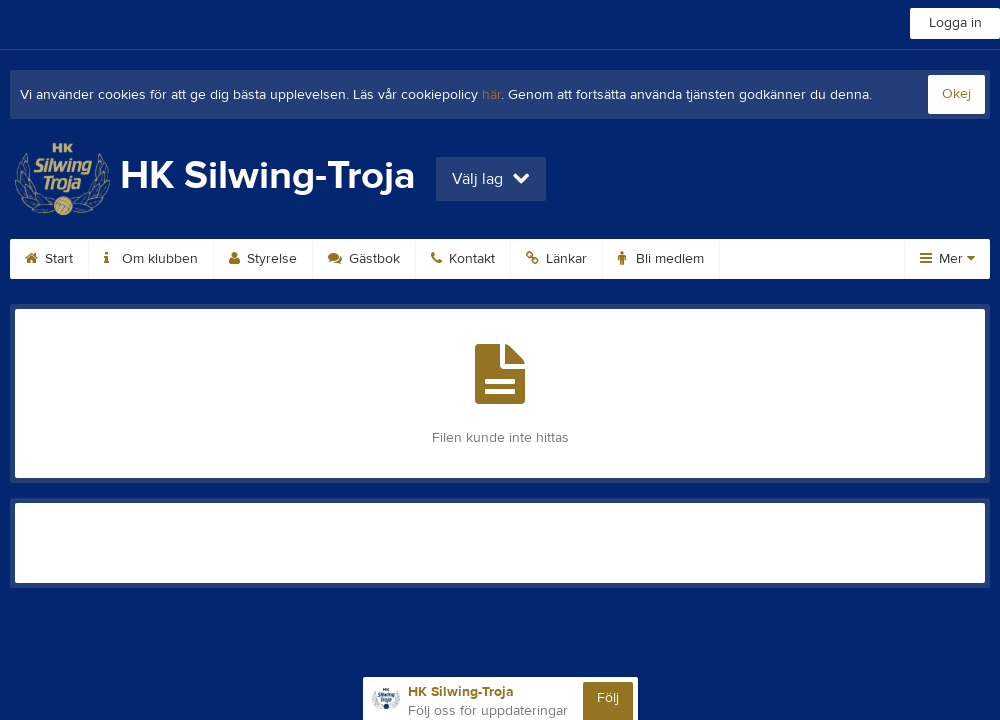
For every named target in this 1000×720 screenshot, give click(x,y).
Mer (947, 259)
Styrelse (263, 259)
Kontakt (463, 259)
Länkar (556, 259)
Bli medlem (661, 259)
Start (49, 259)
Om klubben (151, 259)
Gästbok (364, 259)
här (491, 95)
